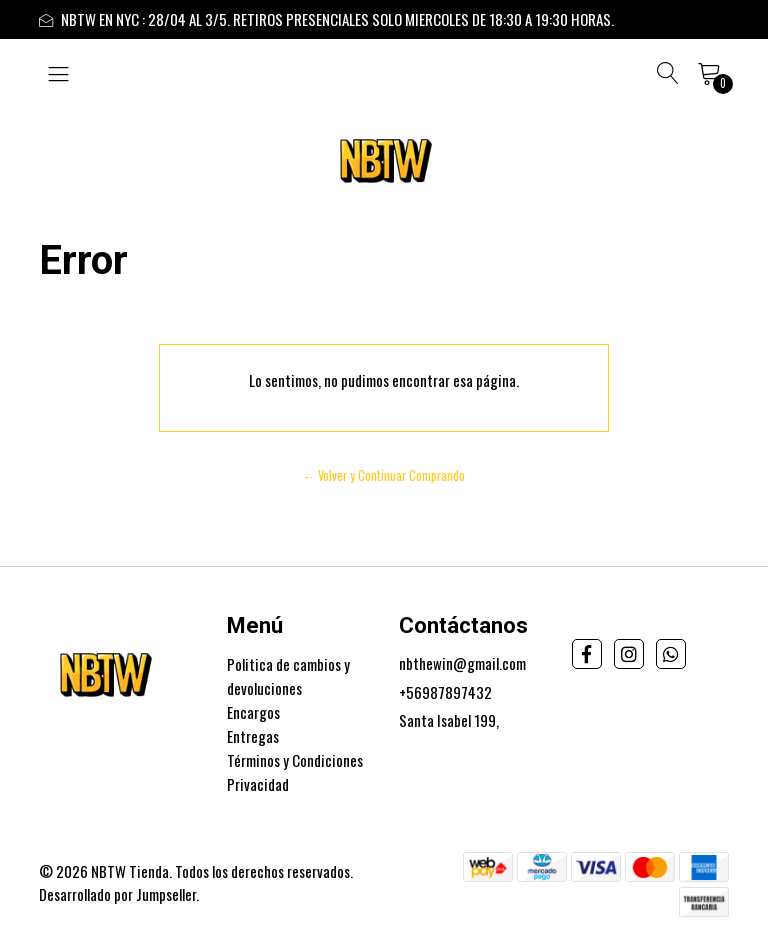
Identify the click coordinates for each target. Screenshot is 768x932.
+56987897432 (445, 692)
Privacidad (258, 784)
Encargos (253, 712)
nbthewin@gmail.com (462, 663)
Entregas (253, 736)
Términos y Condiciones (295, 760)
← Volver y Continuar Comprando (384, 475)
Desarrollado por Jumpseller (117, 894)
